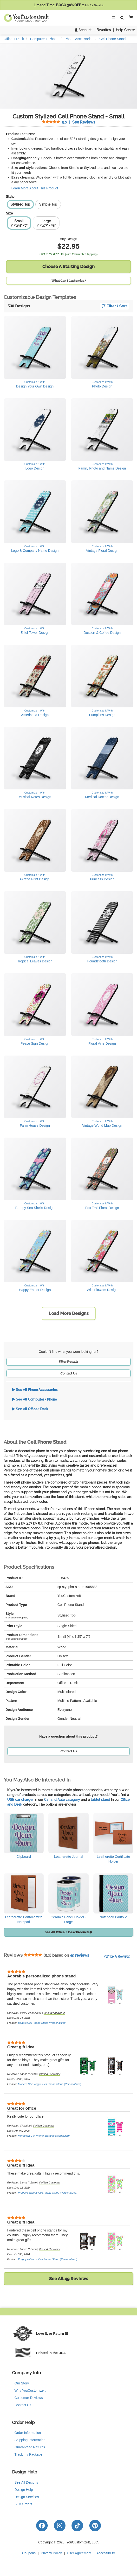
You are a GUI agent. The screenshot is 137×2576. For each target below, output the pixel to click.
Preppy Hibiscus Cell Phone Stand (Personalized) (47, 2192)
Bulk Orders (23, 2504)
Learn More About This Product (34, 188)
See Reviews (68, 122)
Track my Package (28, 2454)
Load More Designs (69, 1313)
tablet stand (100, 1800)
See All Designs (26, 2482)
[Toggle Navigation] (113, 18)
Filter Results (68, 1361)
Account (83, 30)
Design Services (26, 2497)
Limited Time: (68, 5)
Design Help (23, 2490)
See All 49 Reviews (68, 2278)
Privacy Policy (51, 2553)
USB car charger (20, 1800)
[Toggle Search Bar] (122, 18)
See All (35, 1390)
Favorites (104, 30)
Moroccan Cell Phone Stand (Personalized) (44, 2135)
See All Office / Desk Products (68, 1932)
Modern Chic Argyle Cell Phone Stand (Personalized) (49, 2084)
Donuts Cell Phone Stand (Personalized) (42, 2022)
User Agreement (79, 2553)
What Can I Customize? (69, 281)
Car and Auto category (62, 1800)
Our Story (21, 2383)
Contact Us (68, 1373)
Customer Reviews (28, 2398)
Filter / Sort (114, 306)
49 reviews (79, 1955)
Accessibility (106, 2553)
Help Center (125, 30)
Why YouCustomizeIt (30, 2390)
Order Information (27, 2433)
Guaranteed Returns (29, 2447)
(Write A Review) (117, 1956)
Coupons (29, 2553)
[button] (130, 18)
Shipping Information (29, 2440)
